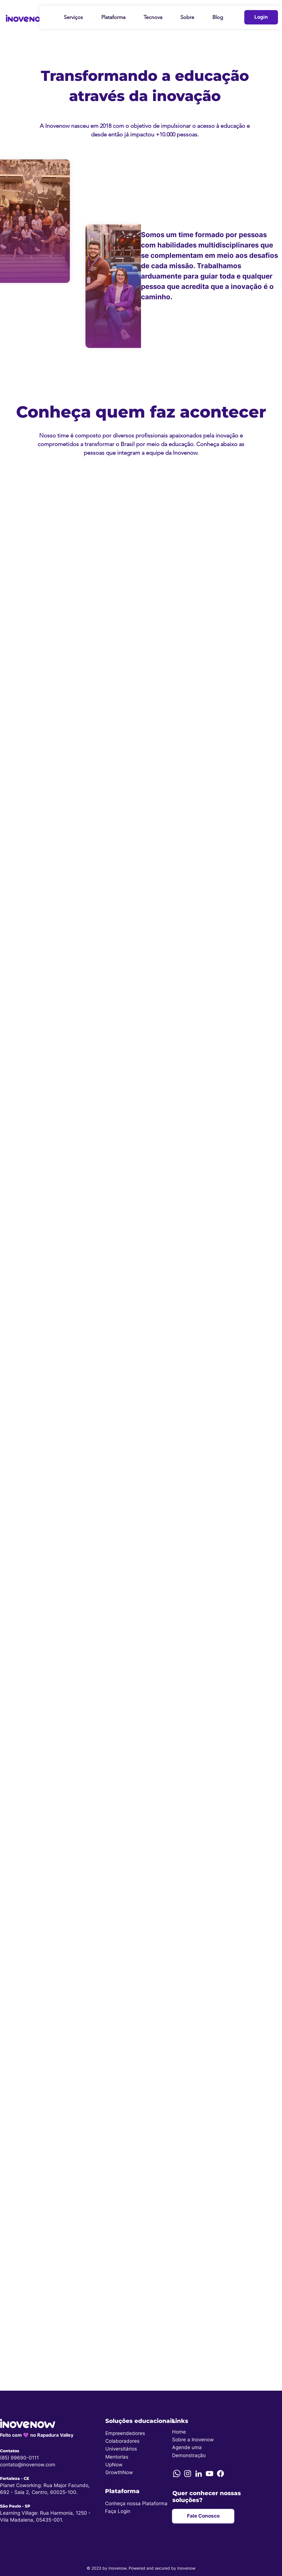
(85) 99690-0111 (19, 2458)
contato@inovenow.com (27, 2465)
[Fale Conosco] (203, 2516)
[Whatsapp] (176, 2473)
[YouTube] (209, 2473)
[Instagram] (187, 2473)
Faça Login (117, 2511)
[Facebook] (220, 2473)
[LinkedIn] (198, 2473)
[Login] (261, 17)
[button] (73, 17)
